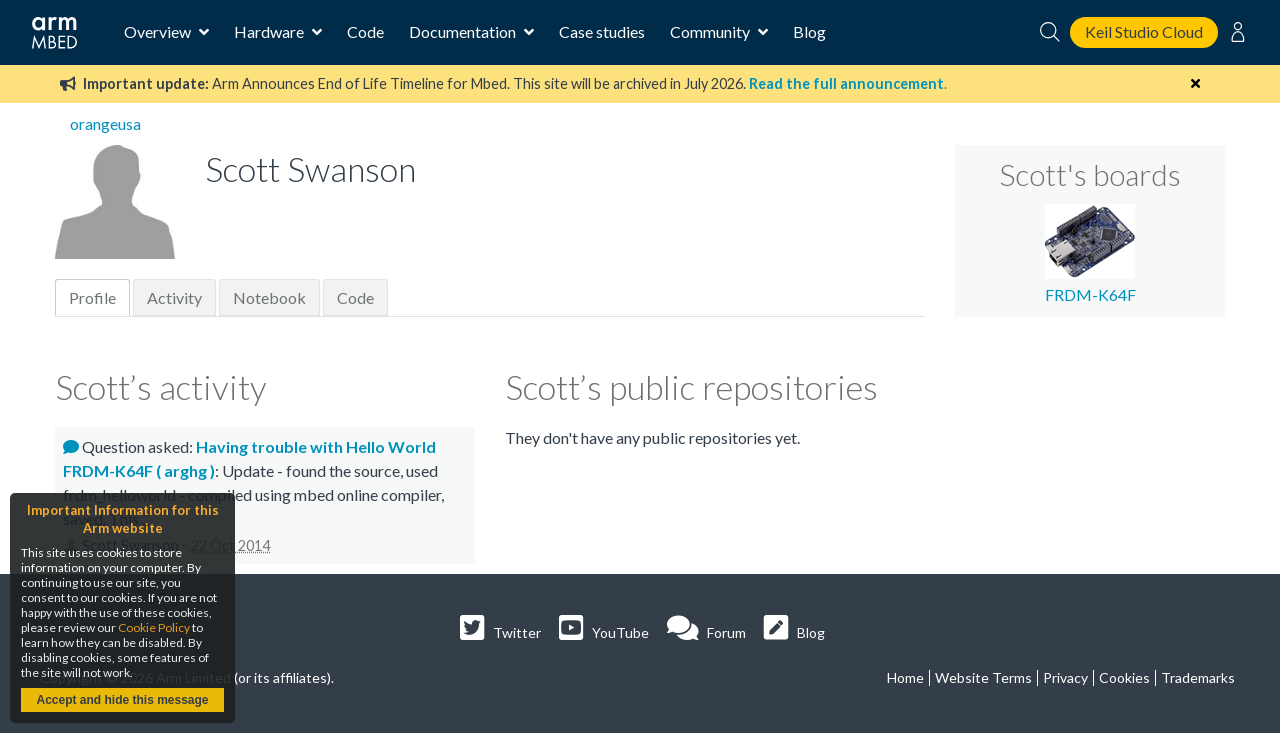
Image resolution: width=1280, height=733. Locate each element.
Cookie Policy (154, 627)
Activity (174, 297)
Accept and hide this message (122, 700)
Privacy (1065, 677)
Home (905, 677)
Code (365, 31)
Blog (809, 31)
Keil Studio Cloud (1144, 31)
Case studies (602, 31)
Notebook (269, 297)
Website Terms (983, 677)
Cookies (1124, 677)
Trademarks (1198, 677)
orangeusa (105, 123)
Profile (92, 297)
